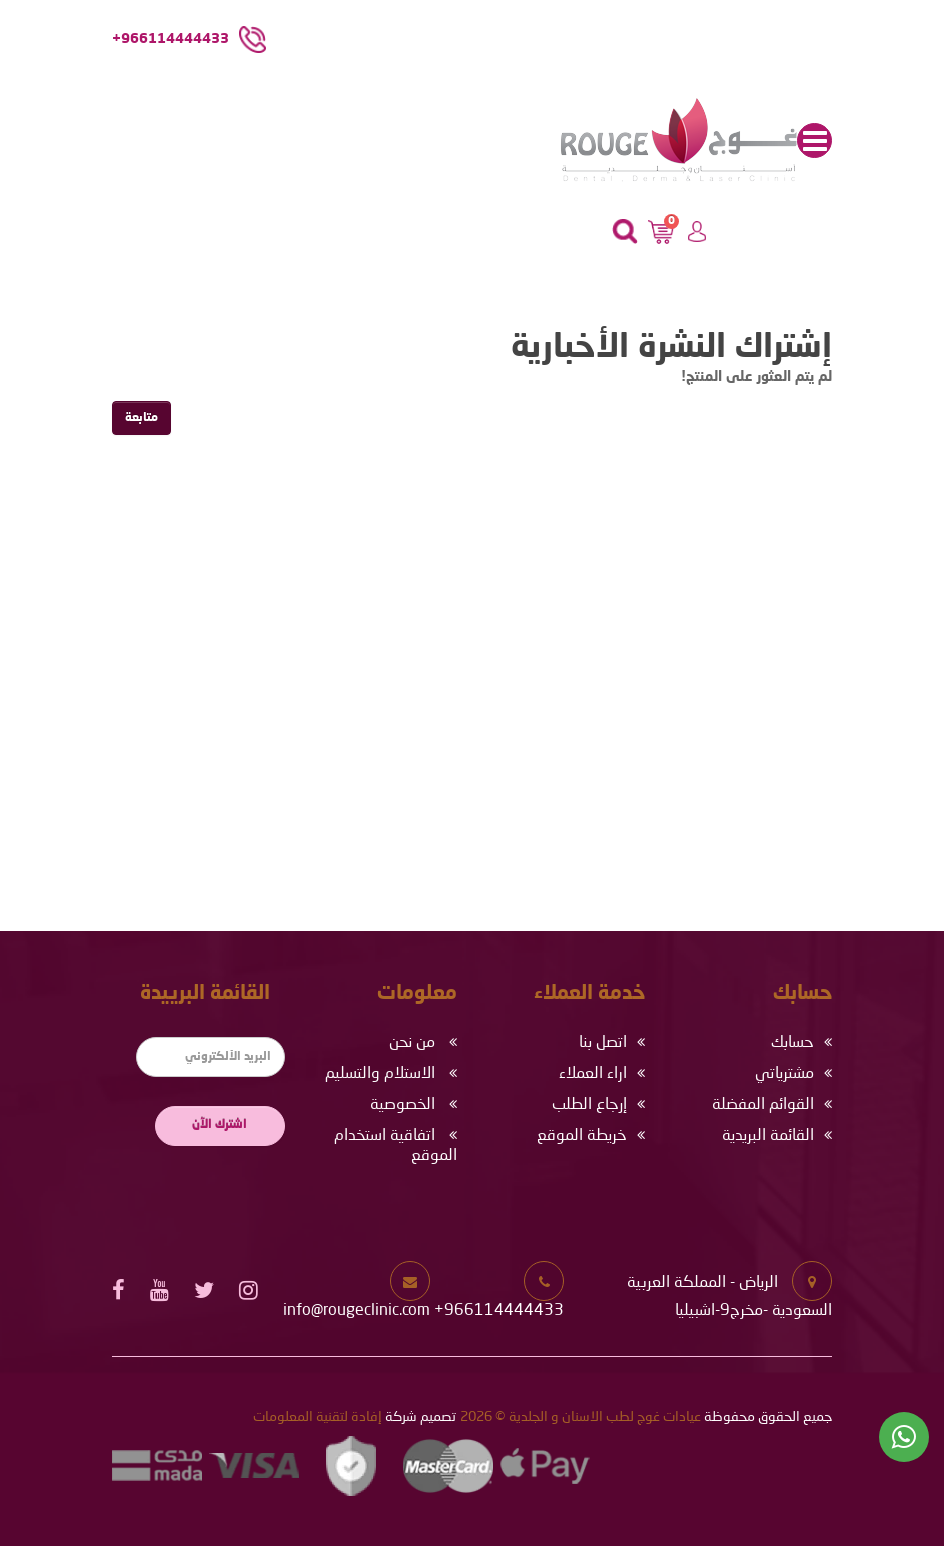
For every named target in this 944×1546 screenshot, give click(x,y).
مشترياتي (784, 1074)
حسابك (792, 1043)
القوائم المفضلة (763, 1105)
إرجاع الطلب (589, 1105)
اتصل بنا (603, 1043)
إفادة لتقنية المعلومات (317, 1417)
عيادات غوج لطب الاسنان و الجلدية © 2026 (580, 1417)
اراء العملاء (593, 1074)
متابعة (141, 418)
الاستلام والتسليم (380, 1074)
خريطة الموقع (582, 1136)
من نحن (412, 1043)
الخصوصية (402, 1105)
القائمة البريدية (768, 1136)
